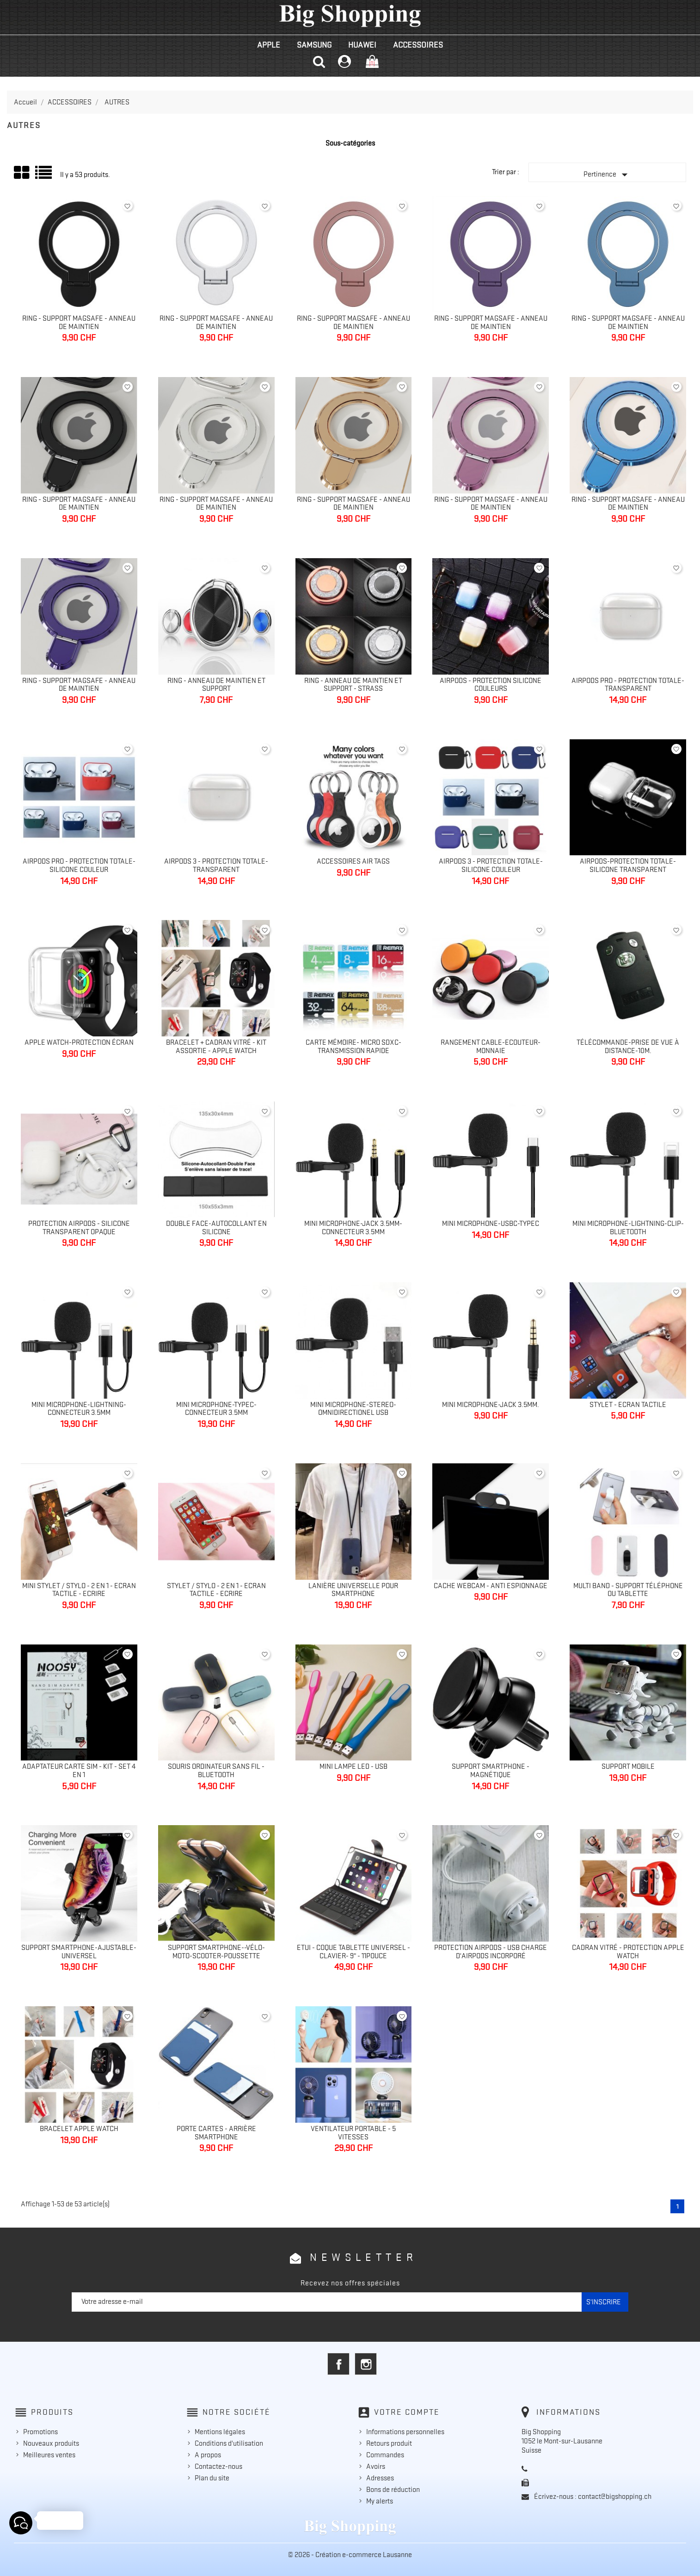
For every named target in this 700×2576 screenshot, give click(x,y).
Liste (44, 176)
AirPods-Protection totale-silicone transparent (628, 865)
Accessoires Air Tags (353, 861)
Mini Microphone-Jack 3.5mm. (490, 1405)
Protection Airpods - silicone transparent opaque (79, 1227)
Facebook (338, 2364)
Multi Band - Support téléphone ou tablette (628, 1590)
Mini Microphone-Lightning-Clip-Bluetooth (628, 1227)
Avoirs (375, 2466)
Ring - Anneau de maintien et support (216, 684)
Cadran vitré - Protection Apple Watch (628, 1951)
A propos (208, 2455)
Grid (22, 173)
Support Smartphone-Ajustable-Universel (78, 1951)
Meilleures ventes (49, 2455)
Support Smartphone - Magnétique (490, 1770)
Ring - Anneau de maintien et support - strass (353, 684)
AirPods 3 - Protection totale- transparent (216, 865)
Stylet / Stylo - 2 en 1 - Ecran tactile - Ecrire (216, 1590)
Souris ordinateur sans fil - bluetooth (216, 1770)
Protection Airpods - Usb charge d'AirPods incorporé (490, 1951)
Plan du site (212, 2478)
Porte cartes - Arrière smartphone (216, 2133)
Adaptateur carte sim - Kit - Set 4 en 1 (78, 1770)
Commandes (385, 2455)
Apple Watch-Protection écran (79, 1042)
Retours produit (389, 2443)
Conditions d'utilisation (229, 2443)
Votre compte (407, 2412)
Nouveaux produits (51, 2443)
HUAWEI (362, 44)
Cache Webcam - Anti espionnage (490, 1586)
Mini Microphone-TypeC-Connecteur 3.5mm (216, 1409)
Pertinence (607, 175)
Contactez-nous (218, 2466)
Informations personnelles (405, 2432)
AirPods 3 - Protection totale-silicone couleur (491, 865)
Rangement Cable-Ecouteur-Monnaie (490, 1046)
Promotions (40, 2432)
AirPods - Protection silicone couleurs (490, 684)
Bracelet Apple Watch (79, 2129)
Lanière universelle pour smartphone (353, 1590)
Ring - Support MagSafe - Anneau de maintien (78, 322)
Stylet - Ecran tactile (627, 1405)
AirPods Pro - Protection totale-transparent (627, 684)
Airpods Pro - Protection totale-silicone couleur (79, 865)
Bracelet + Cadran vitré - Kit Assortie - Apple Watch (216, 1046)
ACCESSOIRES (418, 44)
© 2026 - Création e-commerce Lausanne (350, 2555)
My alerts (379, 2501)
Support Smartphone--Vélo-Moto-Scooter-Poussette (216, 1951)
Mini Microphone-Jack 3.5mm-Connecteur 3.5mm (353, 1227)
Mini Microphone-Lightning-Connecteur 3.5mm (78, 1409)
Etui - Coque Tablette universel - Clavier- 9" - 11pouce (353, 1951)
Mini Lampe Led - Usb (353, 1766)
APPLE (268, 44)
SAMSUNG (314, 44)
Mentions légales (220, 2432)
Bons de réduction (393, 2489)
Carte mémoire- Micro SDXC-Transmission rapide (353, 1046)
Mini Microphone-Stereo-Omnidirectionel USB (353, 1409)
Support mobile (628, 1766)
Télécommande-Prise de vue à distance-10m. (628, 1046)
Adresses (380, 2478)
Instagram (365, 2364)
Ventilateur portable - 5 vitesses (353, 2133)
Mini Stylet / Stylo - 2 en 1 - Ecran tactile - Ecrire (79, 1590)
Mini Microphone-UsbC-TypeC (490, 1223)
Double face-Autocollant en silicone (216, 1227)
